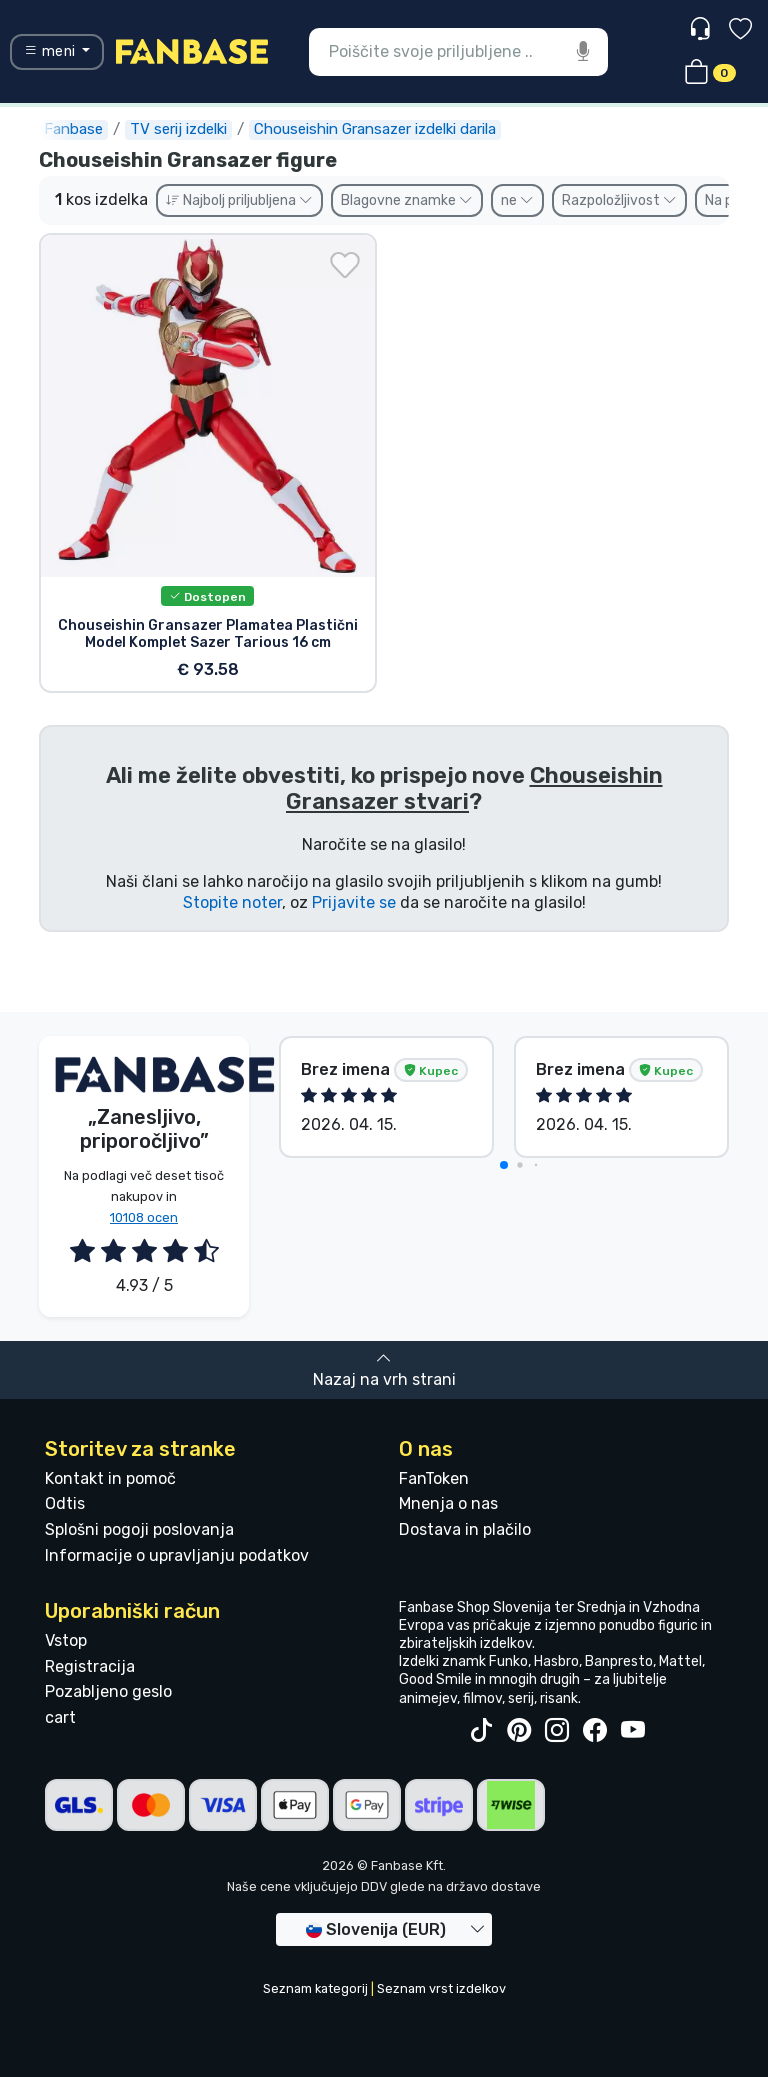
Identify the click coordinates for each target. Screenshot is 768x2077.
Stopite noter (232, 902)
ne (517, 200)
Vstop (66, 1640)
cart (60, 1717)
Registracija (90, 1666)
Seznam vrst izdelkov (441, 1988)
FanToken (434, 1478)
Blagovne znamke (407, 200)
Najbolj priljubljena (239, 200)
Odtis (65, 1503)
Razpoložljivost (619, 200)
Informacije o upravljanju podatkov (177, 1555)
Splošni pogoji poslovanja (139, 1529)
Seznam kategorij (315, 1988)
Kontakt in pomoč (110, 1478)
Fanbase (73, 129)
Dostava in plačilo (465, 1529)
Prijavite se (354, 902)
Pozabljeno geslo (108, 1691)
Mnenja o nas (448, 1503)
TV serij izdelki (178, 129)
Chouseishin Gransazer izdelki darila (375, 129)
